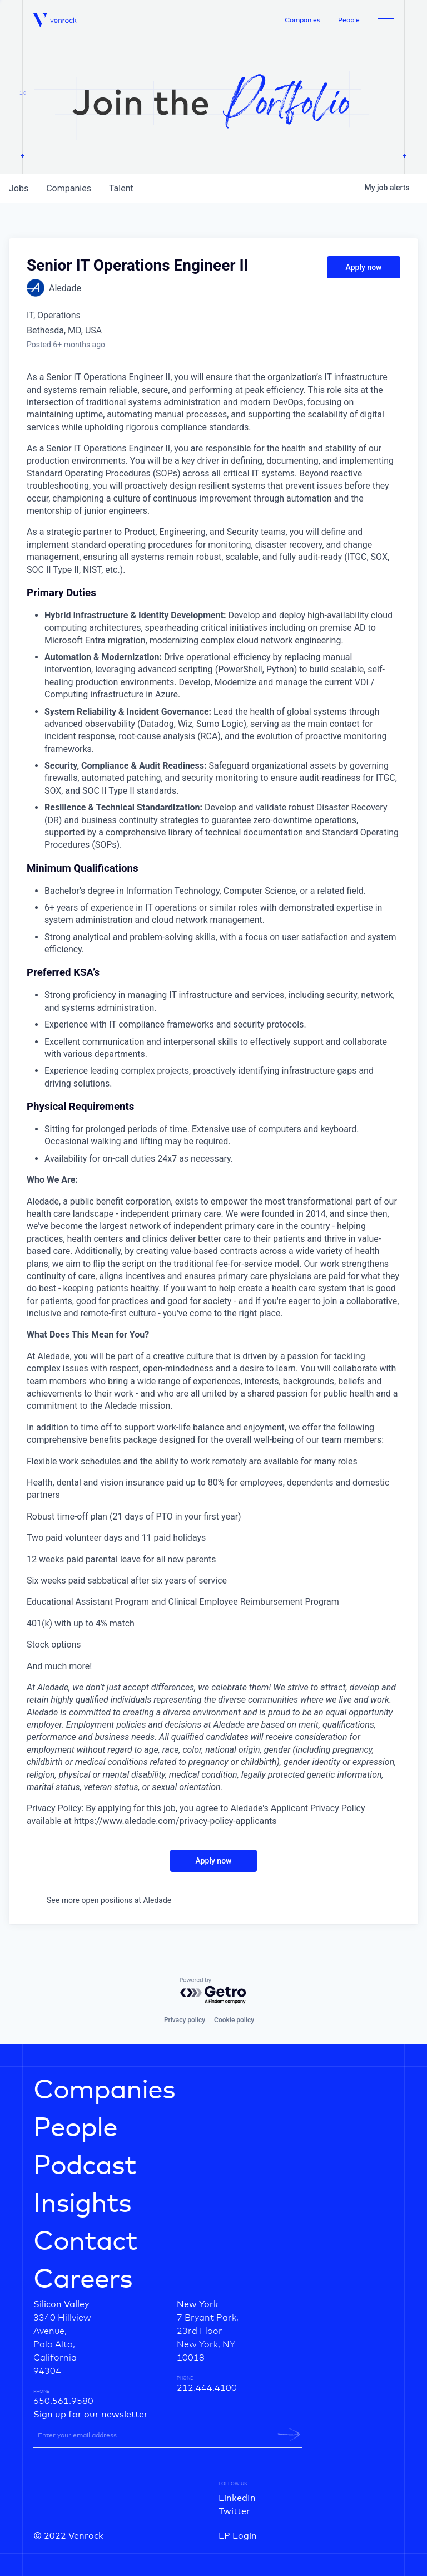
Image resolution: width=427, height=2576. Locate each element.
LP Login (238, 2535)
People (349, 20)
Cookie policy (234, 2020)
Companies (302, 20)
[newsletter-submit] (288, 2435)
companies (68, 188)
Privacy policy (184, 2020)
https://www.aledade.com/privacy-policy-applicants (175, 1821)
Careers (82, 2280)
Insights (82, 2204)
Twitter (234, 2511)
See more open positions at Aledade (109, 1900)
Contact (85, 2242)
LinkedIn (237, 2498)
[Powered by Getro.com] (213, 1991)
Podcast (84, 2166)
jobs (18, 188)
